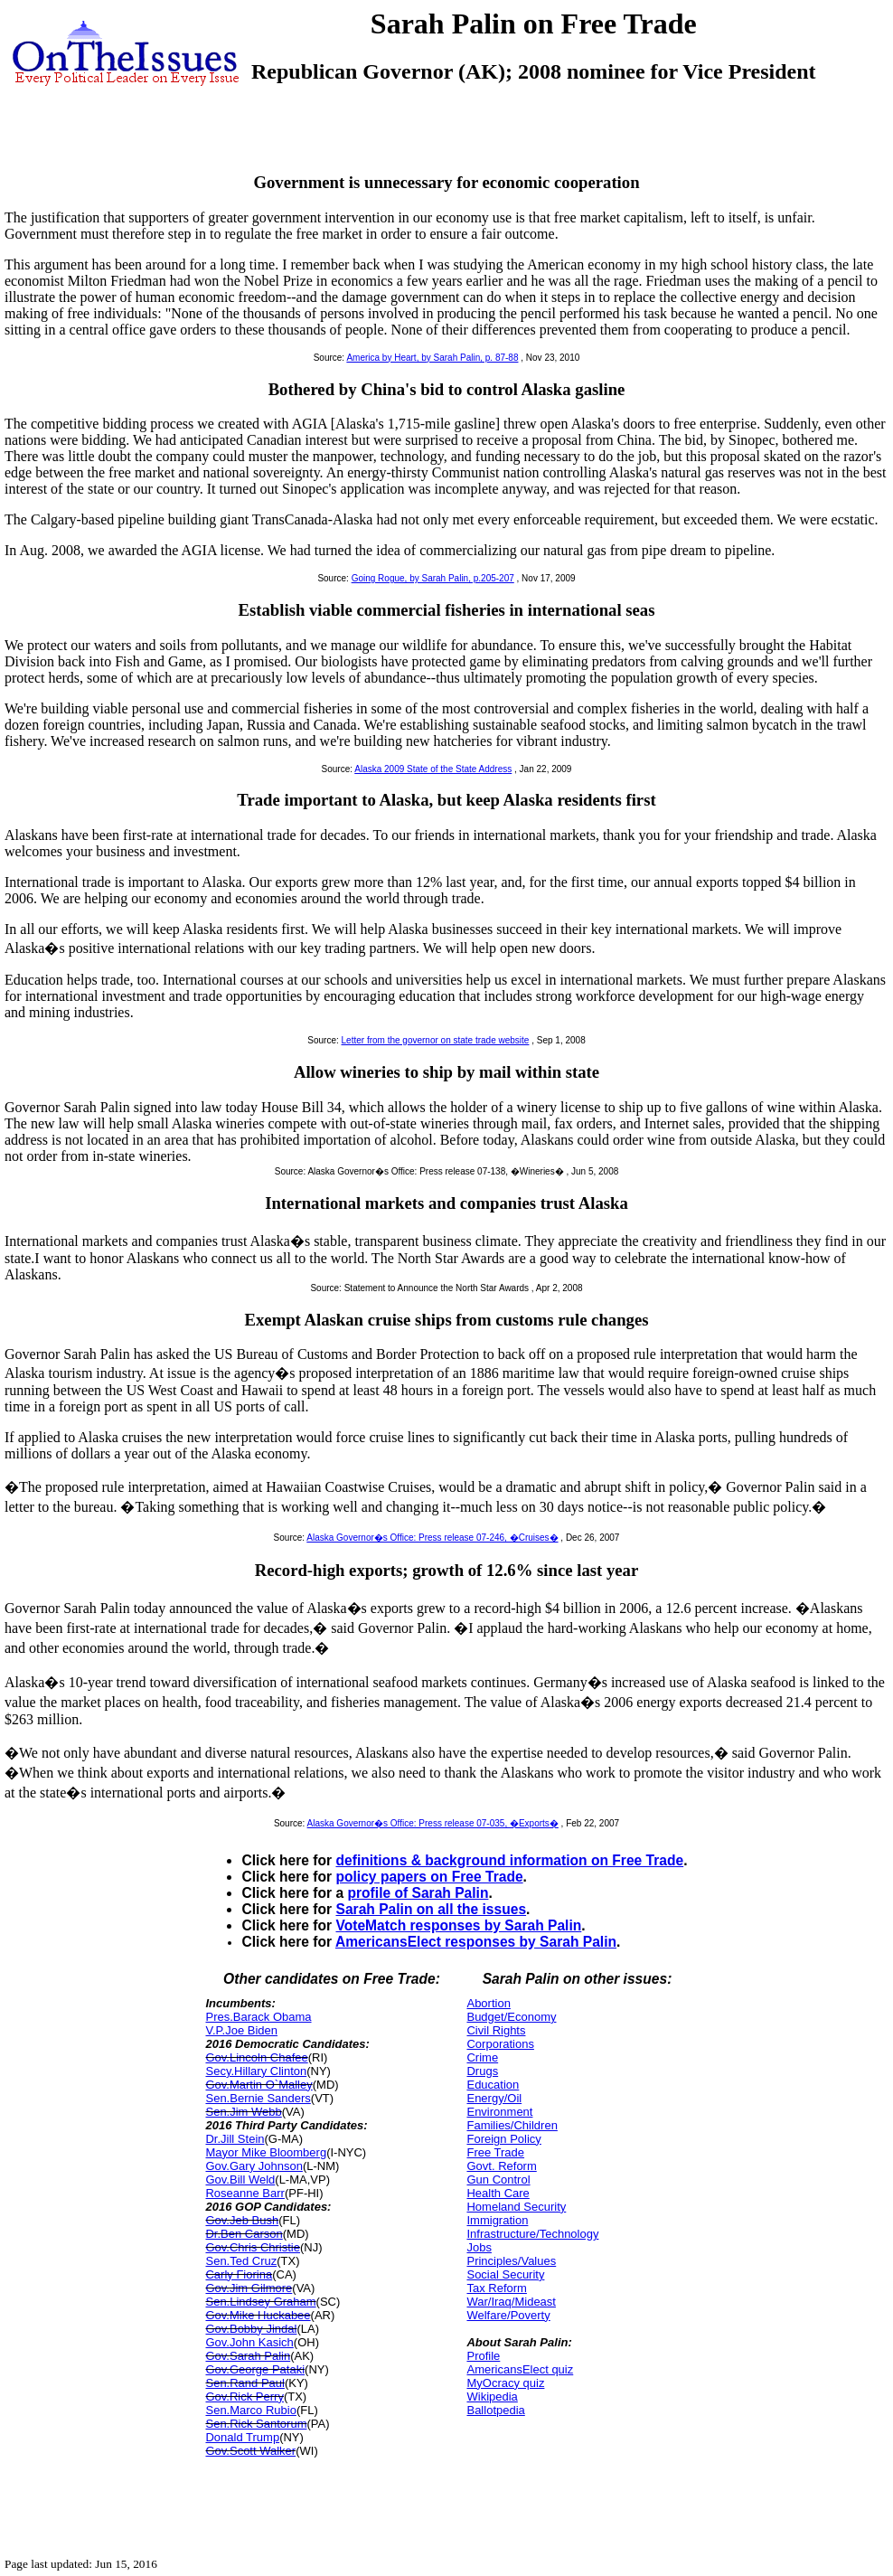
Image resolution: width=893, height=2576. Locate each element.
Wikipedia (491, 2396)
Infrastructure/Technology (532, 2234)
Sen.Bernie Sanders (257, 2098)
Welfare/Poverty (508, 2315)
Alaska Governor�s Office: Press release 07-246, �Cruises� (432, 1538)
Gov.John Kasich (249, 2342)
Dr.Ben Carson (243, 2234)
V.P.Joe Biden (241, 2030)
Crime (482, 2057)
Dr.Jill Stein (234, 2139)
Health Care (497, 2193)
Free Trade (495, 2152)
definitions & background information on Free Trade (509, 1860)
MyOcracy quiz (505, 2383)
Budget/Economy (511, 2017)
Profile (483, 2356)
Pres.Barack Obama (258, 2017)
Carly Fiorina (238, 2274)
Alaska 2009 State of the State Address (433, 769)
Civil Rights (495, 2030)
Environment (499, 2111)
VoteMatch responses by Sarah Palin (458, 1925)
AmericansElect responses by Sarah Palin (475, 1941)
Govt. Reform (501, 2166)
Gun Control (498, 2179)
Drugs (482, 2071)
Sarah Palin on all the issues (430, 1909)
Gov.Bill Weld (240, 2179)
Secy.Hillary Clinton (255, 2071)
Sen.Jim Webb (243, 2111)
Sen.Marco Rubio (250, 2410)
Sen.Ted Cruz (241, 2261)
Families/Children (511, 2125)
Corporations (499, 2044)
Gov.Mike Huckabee (257, 2315)
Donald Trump (242, 2437)
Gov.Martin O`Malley (258, 2084)
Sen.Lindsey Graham (260, 2301)
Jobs (478, 2247)
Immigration (497, 2220)
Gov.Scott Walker (250, 2451)
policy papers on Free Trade (428, 1876)
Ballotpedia (495, 2410)
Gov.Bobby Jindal (250, 2328)
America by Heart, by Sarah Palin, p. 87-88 (432, 358)
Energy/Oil (494, 2098)
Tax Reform (496, 2288)
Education (492, 2084)
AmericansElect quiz (519, 2369)
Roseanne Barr (244, 2193)
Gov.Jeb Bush (241, 2220)
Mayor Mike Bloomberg (265, 2152)
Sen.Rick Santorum (255, 2423)
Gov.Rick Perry (244, 2396)
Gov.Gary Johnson (253, 2166)
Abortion (488, 2003)
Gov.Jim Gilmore (248, 2288)
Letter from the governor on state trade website (436, 1040)
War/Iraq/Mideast (511, 2301)
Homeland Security (516, 2206)
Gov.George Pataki (255, 2369)
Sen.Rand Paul (244, 2383)
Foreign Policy (503, 2139)
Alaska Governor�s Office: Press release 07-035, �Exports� (433, 1823)
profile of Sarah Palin (417, 1893)
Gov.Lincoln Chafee (256, 2057)
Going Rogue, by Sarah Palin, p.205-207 (433, 578)
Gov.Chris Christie (252, 2247)
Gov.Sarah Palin (247, 2356)
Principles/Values (511, 2261)
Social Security (505, 2274)
